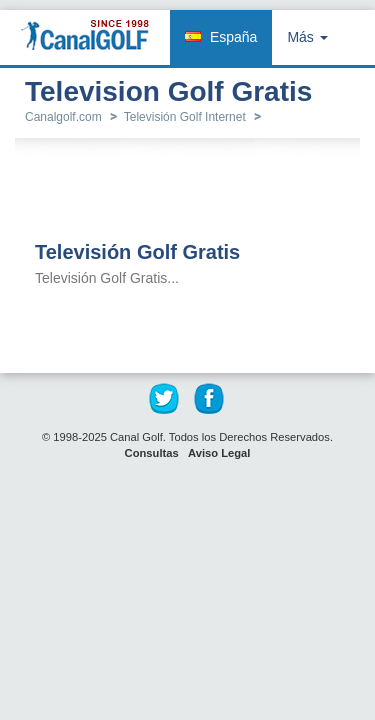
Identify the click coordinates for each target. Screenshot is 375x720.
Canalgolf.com (63, 117)
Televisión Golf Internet (185, 117)
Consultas (152, 453)
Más (307, 37)
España (233, 37)
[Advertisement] (200, 191)
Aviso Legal (219, 453)
